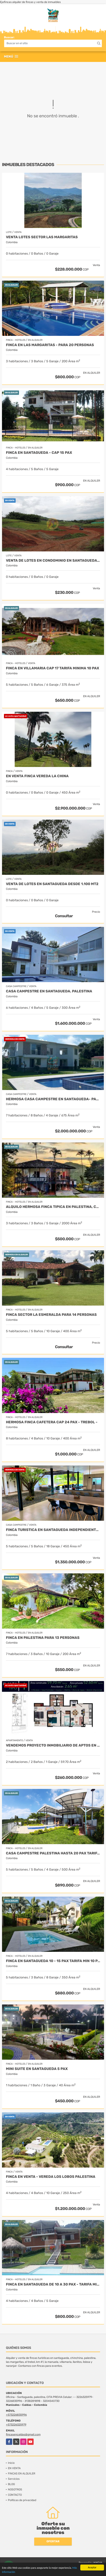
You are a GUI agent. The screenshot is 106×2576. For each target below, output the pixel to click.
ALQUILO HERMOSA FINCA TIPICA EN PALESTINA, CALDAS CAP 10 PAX (53, 1207)
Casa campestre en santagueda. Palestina (49, 991)
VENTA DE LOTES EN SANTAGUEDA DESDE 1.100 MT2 (52, 884)
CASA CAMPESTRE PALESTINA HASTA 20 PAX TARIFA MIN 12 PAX (53, 1853)
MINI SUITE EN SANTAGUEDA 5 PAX (37, 2069)
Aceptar (92, 2567)
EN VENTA (14, 2468)
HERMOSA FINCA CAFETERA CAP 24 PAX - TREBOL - (51, 1422)
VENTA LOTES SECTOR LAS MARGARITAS (42, 237)
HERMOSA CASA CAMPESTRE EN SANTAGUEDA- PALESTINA (53, 1099)
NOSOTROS (15, 2489)
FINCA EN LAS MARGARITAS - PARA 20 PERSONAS (50, 345)
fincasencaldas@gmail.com (23, 2434)
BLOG (11, 2484)
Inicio (11, 2463)
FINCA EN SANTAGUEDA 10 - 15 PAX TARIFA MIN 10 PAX (53, 1961)
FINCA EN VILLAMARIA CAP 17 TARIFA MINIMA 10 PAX (52, 668)
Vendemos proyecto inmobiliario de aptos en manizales (53, 1745)
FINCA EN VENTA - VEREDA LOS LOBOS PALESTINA (50, 2177)
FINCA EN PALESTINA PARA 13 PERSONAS (43, 1638)
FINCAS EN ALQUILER (21, 2473)
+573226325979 (16, 2424)
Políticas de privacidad (22, 2500)
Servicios (14, 2479)
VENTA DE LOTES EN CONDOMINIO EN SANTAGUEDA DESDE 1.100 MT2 (53, 561)
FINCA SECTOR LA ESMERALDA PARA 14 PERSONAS (51, 1315)
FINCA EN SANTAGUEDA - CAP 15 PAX (39, 453)
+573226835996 (16, 2414)
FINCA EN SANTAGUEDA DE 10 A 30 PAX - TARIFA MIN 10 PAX (53, 2284)
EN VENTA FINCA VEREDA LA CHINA (37, 776)
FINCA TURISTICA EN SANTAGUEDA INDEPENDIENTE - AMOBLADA (53, 1530)
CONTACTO (15, 2495)
